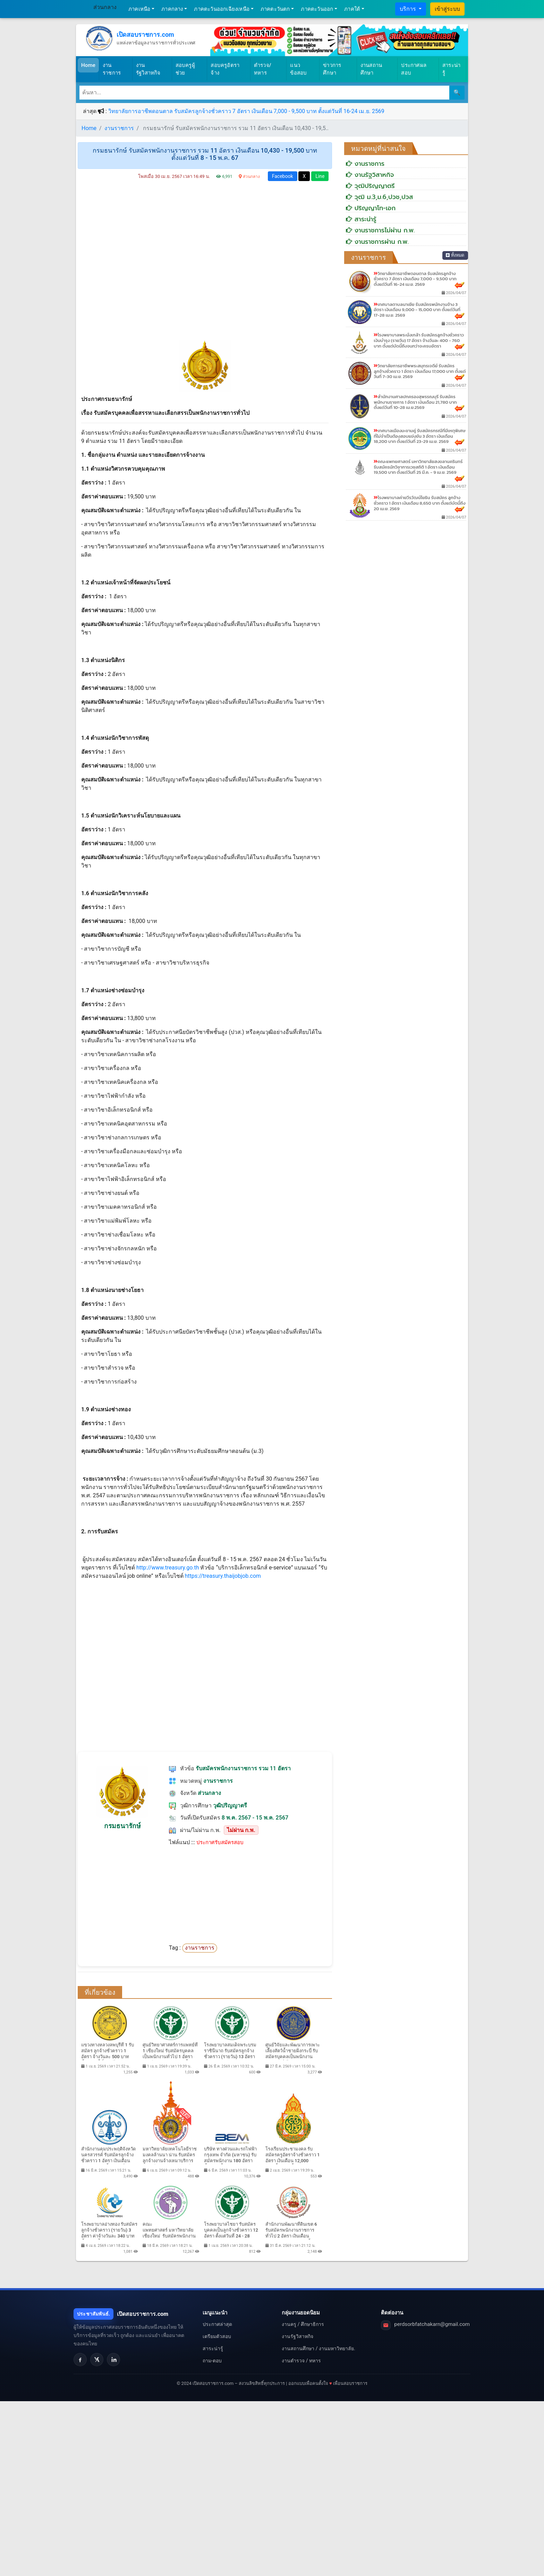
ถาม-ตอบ (212, 2360)
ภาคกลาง (172, 9)
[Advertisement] (205, 262)
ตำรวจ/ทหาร (262, 69)
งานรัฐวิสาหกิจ (148, 69)
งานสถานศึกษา (371, 69)
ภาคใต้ (352, 9)
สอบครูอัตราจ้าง (225, 69)
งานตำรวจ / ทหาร (301, 2360)
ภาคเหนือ (139, 9)
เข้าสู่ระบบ (447, 9)
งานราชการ (112, 69)
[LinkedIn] (113, 2359)
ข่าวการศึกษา (332, 69)
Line (319, 176)
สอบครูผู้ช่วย (185, 69)
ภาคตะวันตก (275, 9)
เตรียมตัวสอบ (217, 2336)
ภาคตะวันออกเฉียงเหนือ (221, 9)
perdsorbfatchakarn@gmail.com (432, 2324)
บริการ (408, 9)
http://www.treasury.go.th (168, 1567)
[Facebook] (80, 2359)
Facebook (282, 176)
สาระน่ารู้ (451, 69)
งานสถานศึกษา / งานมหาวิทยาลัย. (318, 2348)
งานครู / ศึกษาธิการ (303, 2324)
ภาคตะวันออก (317, 9)
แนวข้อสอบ (298, 69)
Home (90, 64)
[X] (96, 2359)
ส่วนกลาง (105, 7)
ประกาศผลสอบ (413, 69)
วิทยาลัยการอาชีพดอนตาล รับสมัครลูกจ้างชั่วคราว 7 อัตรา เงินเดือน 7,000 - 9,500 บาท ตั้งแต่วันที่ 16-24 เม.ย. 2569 (246, 111)
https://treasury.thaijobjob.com (223, 1576)
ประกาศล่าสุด (217, 2324)
